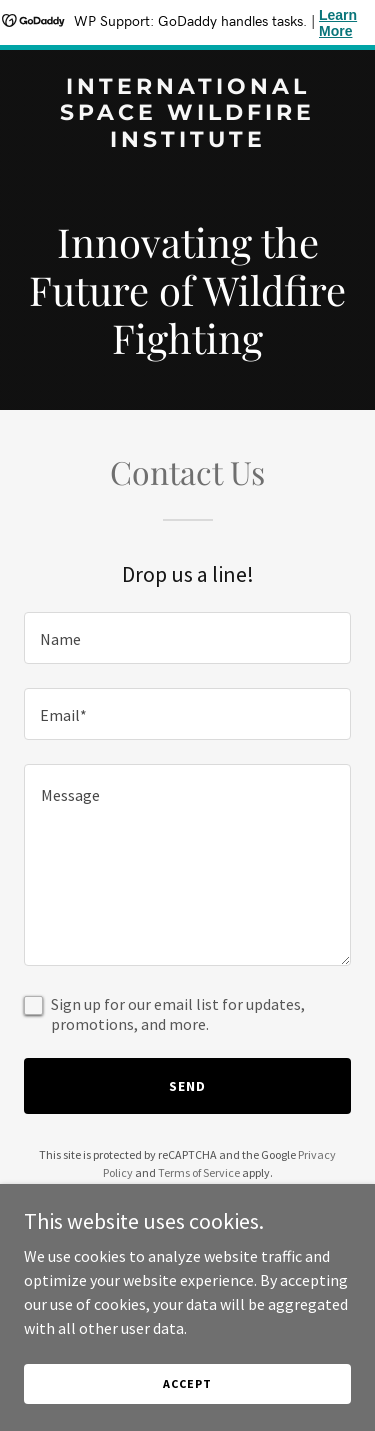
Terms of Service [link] (199, 1172)
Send (187, 1086)
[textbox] (187, 638)
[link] (187, 141)
